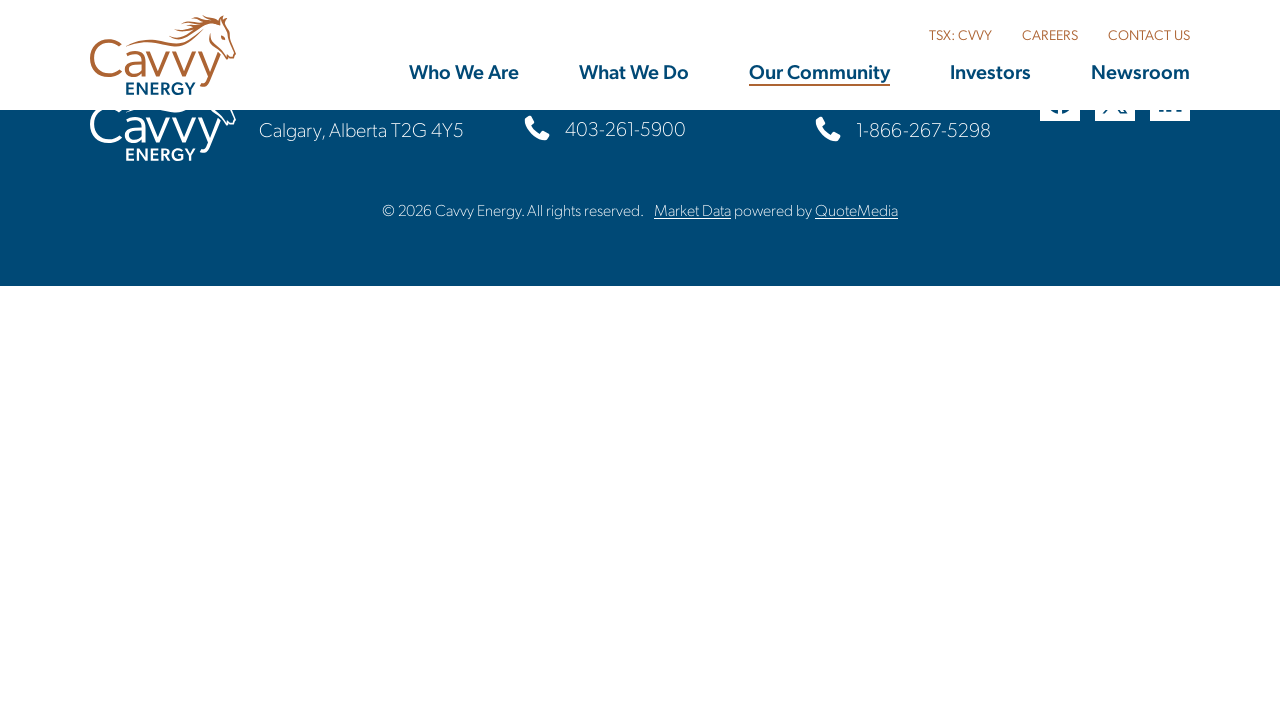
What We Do (634, 71)
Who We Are (464, 71)
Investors (990, 71)
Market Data (692, 209)
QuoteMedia (856, 209)
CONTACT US (1149, 34)
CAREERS (1050, 34)
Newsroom (1140, 71)
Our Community (819, 71)
